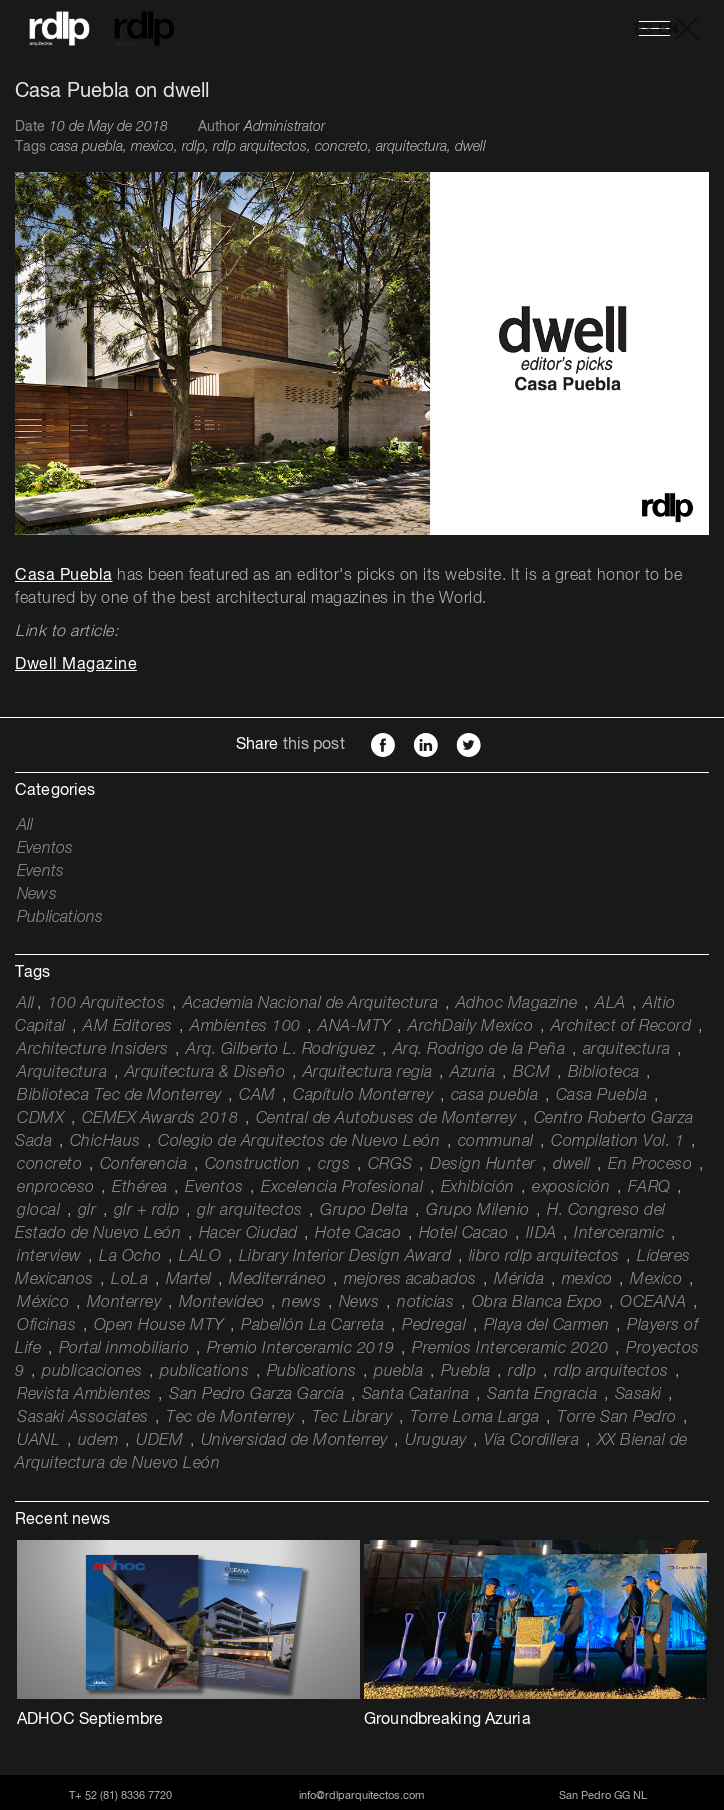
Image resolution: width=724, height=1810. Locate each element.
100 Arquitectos (107, 1004)
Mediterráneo (277, 1280)
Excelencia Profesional (342, 1188)
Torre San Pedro (617, 1418)
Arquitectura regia (368, 1073)
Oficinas (46, 1326)
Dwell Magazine (76, 665)
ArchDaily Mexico (470, 1027)
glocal (38, 1211)
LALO (200, 1257)
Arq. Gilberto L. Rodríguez (280, 1050)
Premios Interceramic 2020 (510, 1349)
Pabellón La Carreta (313, 1326)
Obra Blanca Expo (537, 1303)
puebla (398, 1372)
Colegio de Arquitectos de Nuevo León (299, 1142)
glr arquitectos (250, 1211)
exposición (571, 1188)
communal (496, 1142)
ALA (610, 1004)
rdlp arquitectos (611, 1372)
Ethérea (140, 1188)
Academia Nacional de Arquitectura (311, 1004)
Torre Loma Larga (475, 1418)
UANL (38, 1441)
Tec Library (352, 1418)
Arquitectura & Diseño (205, 1073)
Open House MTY (159, 1326)
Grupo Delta (364, 1211)
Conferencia (144, 1165)
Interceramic (619, 1234)
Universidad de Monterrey (294, 1441)
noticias (425, 1303)
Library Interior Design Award (345, 1257)
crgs (334, 1165)
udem (98, 1441)
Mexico (656, 1280)
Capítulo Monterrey (363, 1096)
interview (49, 1257)
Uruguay (436, 1441)
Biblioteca (604, 1073)
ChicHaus (105, 1142)
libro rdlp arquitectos (544, 1257)
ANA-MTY (354, 1027)
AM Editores (128, 1027)
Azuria (472, 1073)
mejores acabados (410, 1280)
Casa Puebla (64, 576)
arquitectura (627, 1050)
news (301, 1303)
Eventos (45, 849)
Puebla (466, 1372)
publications (204, 1372)
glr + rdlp (147, 1211)
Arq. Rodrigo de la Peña (479, 1050)
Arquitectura (62, 1073)
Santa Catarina (416, 1395)
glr (87, 1211)
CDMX (40, 1119)
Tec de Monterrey (230, 1418)
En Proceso (650, 1165)
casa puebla (495, 1096)
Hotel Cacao (464, 1234)
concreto (49, 1165)
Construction (253, 1165)
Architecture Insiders (93, 1050)
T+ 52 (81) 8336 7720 (120, 1795)
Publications (60, 918)
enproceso (56, 1188)
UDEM (159, 1441)
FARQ (649, 1188)
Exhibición (478, 1188)
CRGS (390, 1165)
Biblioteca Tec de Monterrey (119, 1096)
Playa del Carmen (547, 1326)
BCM (532, 1073)
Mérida (519, 1280)
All (25, 826)
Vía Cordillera (531, 1441)
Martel (189, 1280)
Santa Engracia (542, 1395)
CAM (257, 1096)
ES (643, 30)
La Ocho (130, 1257)
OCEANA (653, 1303)
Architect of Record (621, 1027)
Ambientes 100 (245, 1027)
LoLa (129, 1280)
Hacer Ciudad (248, 1234)
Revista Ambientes (84, 1395)
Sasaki (638, 1395)
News (37, 895)
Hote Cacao (358, 1234)
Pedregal (434, 1326)
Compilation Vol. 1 (617, 1142)
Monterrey (124, 1303)
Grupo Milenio (478, 1211)
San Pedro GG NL (603, 1795)
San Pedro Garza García (256, 1395)
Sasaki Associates (83, 1418)
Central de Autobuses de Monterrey (386, 1119)
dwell (572, 1165)
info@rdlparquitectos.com (361, 1795)
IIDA (541, 1234)
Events (40, 872)
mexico (587, 1280)
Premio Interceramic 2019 (301, 1349)
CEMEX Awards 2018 (160, 1119)
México (43, 1303)
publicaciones (92, 1372)
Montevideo (222, 1303)
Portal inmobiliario (124, 1349)
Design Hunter (483, 1165)
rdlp (522, 1372)
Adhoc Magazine (517, 1004)
